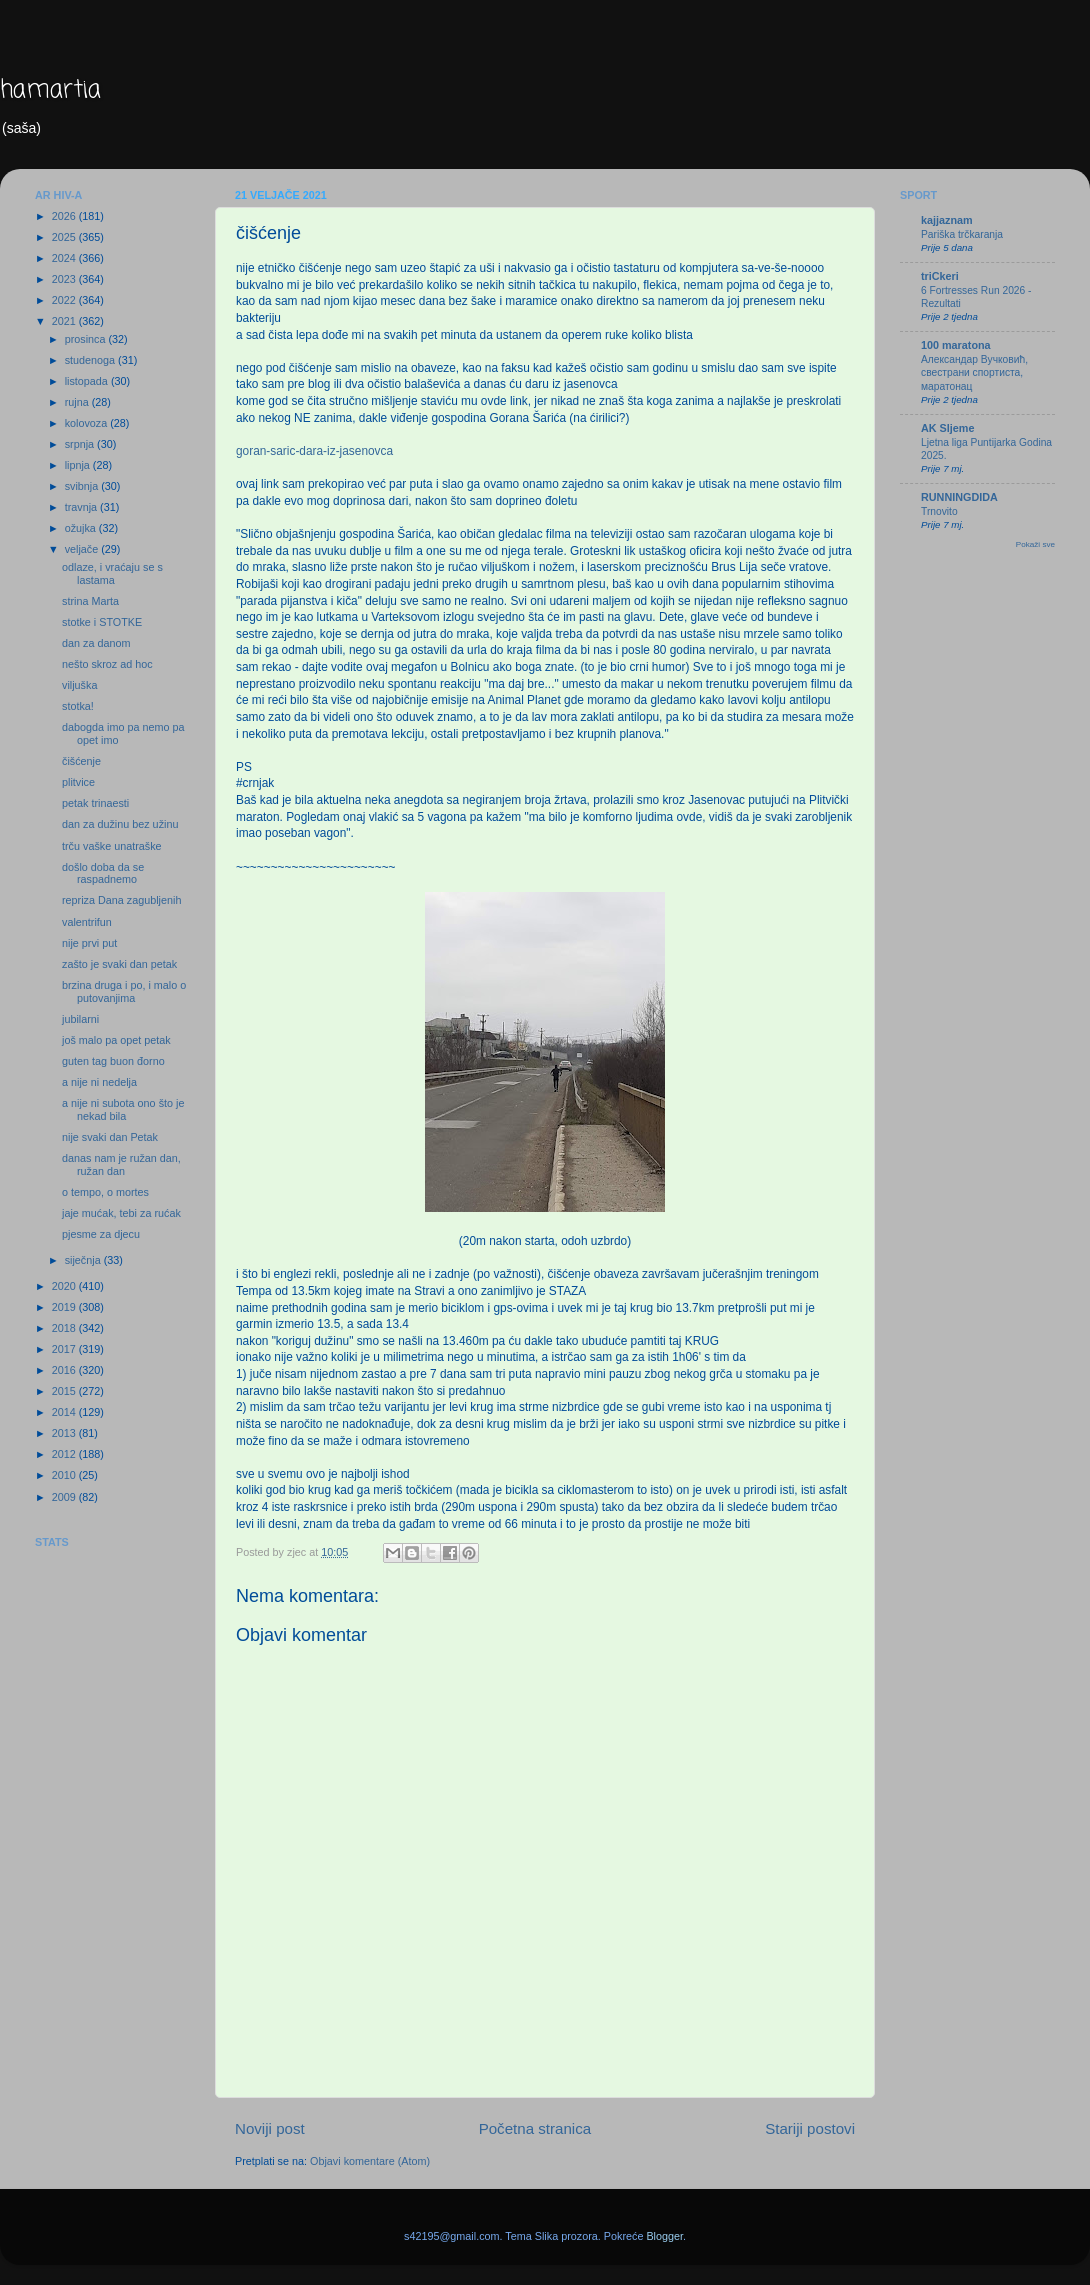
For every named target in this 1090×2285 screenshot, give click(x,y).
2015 (65, 1391)
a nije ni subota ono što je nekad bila (123, 1109)
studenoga (91, 360)
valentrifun (87, 922)
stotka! (78, 706)
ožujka (82, 528)
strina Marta (90, 601)
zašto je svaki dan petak (119, 964)
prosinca (87, 339)
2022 (65, 300)
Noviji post (270, 2128)
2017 (65, 1349)
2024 (65, 258)
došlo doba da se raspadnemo (103, 873)
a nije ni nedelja (99, 1082)
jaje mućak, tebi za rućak (121, 1213)
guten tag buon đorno (113, 1061)
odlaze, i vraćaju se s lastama (112, 573)
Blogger (664, 2236)
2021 (65, 321)
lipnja (79, 465)
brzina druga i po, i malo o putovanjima (124, 991)
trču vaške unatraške (112, 846)
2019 (65, 1307)
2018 (65, 1328)
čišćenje (81, 761)
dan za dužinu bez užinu (120, 824)
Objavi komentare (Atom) (370, 2161)
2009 (65, 1497)
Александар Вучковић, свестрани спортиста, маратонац (974, 373)
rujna (78, 402)
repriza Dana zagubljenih (121, 900)
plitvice (78, 782)
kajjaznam (947, 220)
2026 (65, 216)
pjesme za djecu (101, 1234)
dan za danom (96, 643)
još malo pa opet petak (116, 1040)
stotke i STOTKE (102, 622)
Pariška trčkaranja (962, 234)
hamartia (50, 90)
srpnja (81, 444)
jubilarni (80, 1019)
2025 (65, 237)
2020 (65, 1286)
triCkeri (940, 276)
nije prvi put (89, 943)
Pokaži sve (1035, 544)
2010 (65, 1475)
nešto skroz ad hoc (107, 664)
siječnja (84, 1260)
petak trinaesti (95, 803)
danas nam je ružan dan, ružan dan (121, 1164)
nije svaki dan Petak (110, 1137)
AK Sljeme (947, 428)
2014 (65, 1412)
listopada (88, 381)
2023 (65, 279)
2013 (65, 1433)
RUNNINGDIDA (959, 497)
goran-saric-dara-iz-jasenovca (314, 451)
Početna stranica (535, 2128)
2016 (65, 1370)
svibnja (83, 486)
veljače (83, 549)
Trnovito (939, 511)
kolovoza (88, 423)
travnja (82, 507)
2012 (65, 1454)
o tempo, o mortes (105, 1192)
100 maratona (956, 345)
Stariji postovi (810, 2128)
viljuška (79, 685)
